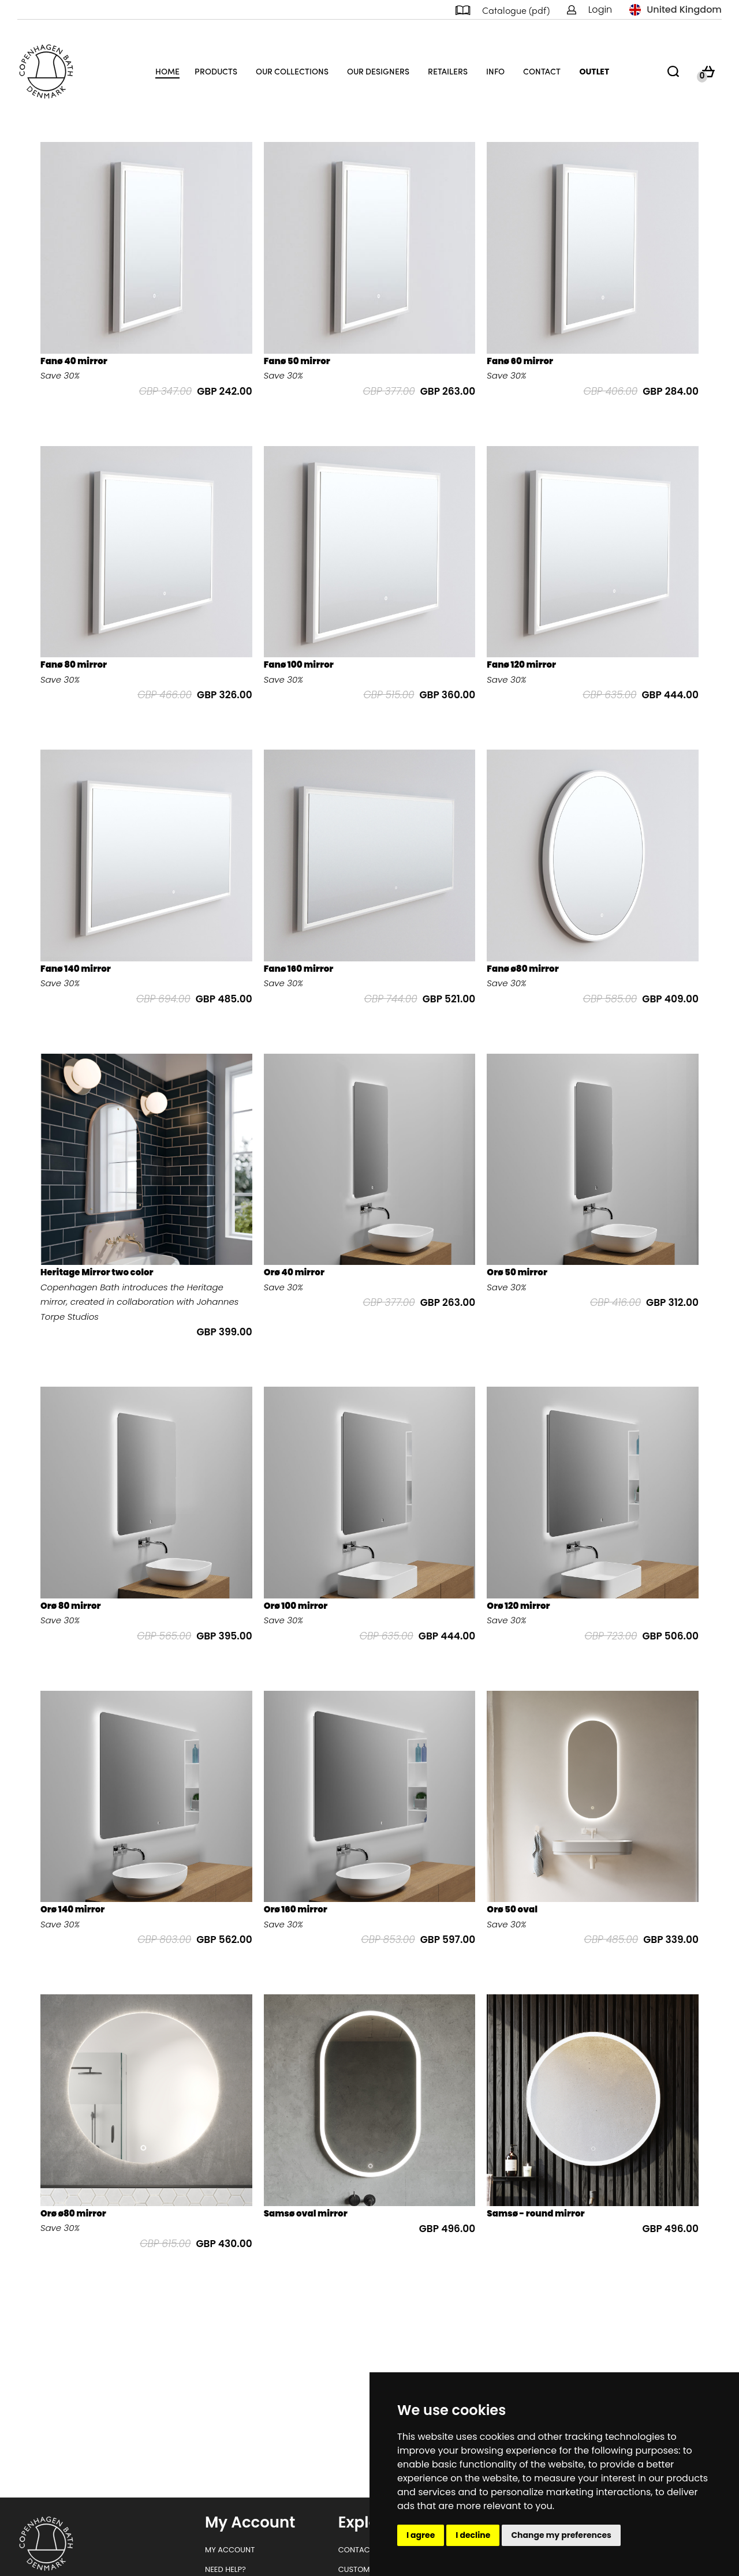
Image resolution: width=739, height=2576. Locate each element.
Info (495, 71)
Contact (542, 71)
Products (216, 71)
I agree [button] (420, 2535)
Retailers (448, 71)
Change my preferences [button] (561, 2535)
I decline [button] (473, 2535)
